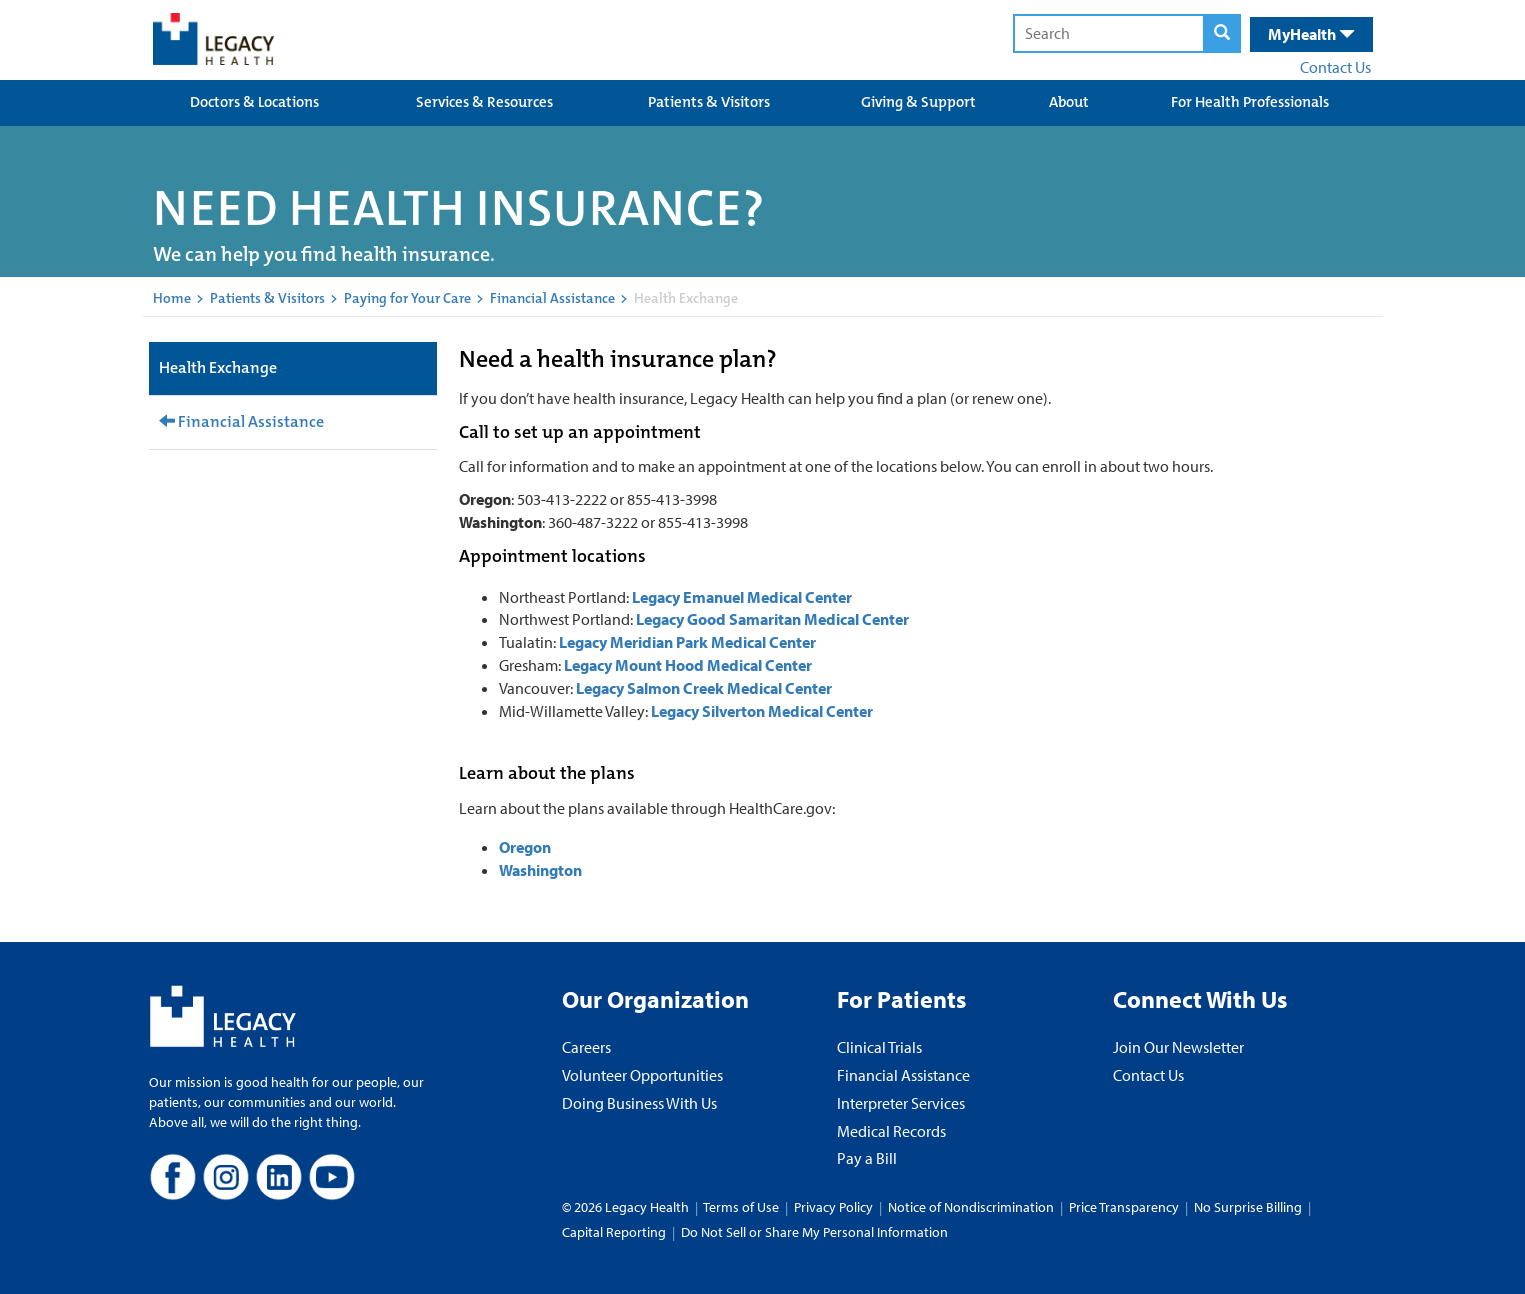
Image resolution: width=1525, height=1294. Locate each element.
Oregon (525, 847)
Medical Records (891, 1131)
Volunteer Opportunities (642, 1075)
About (1069, 102)
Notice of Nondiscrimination (971, 1207)
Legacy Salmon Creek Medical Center (705, 688)
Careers (586, 1047)
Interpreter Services (901, 1103)
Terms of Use (742, 1207)
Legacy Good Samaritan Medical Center (772, 619)
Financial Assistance (552, 298)
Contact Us (1335, 67)
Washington (540, 870)
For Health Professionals (1250, 102)
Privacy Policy (833, 1207)
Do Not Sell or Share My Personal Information (814, 1232)
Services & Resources (484, 102)
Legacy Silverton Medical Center (763, 711)
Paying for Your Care (407, 298)
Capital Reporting (614, 1232)
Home (172, 298)
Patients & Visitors (709, 102)
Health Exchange (218, 367)
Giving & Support (918, 102)
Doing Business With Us (639, 1103)
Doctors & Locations (254, 102)
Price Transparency (1124, 1207)
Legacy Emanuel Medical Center (742, 597)
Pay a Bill (867, 1158)
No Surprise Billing (1248, 1207)
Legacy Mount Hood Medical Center (688, 665)
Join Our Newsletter (1178, 1047)
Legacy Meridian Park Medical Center (687, 642)
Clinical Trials (879, 1047)
